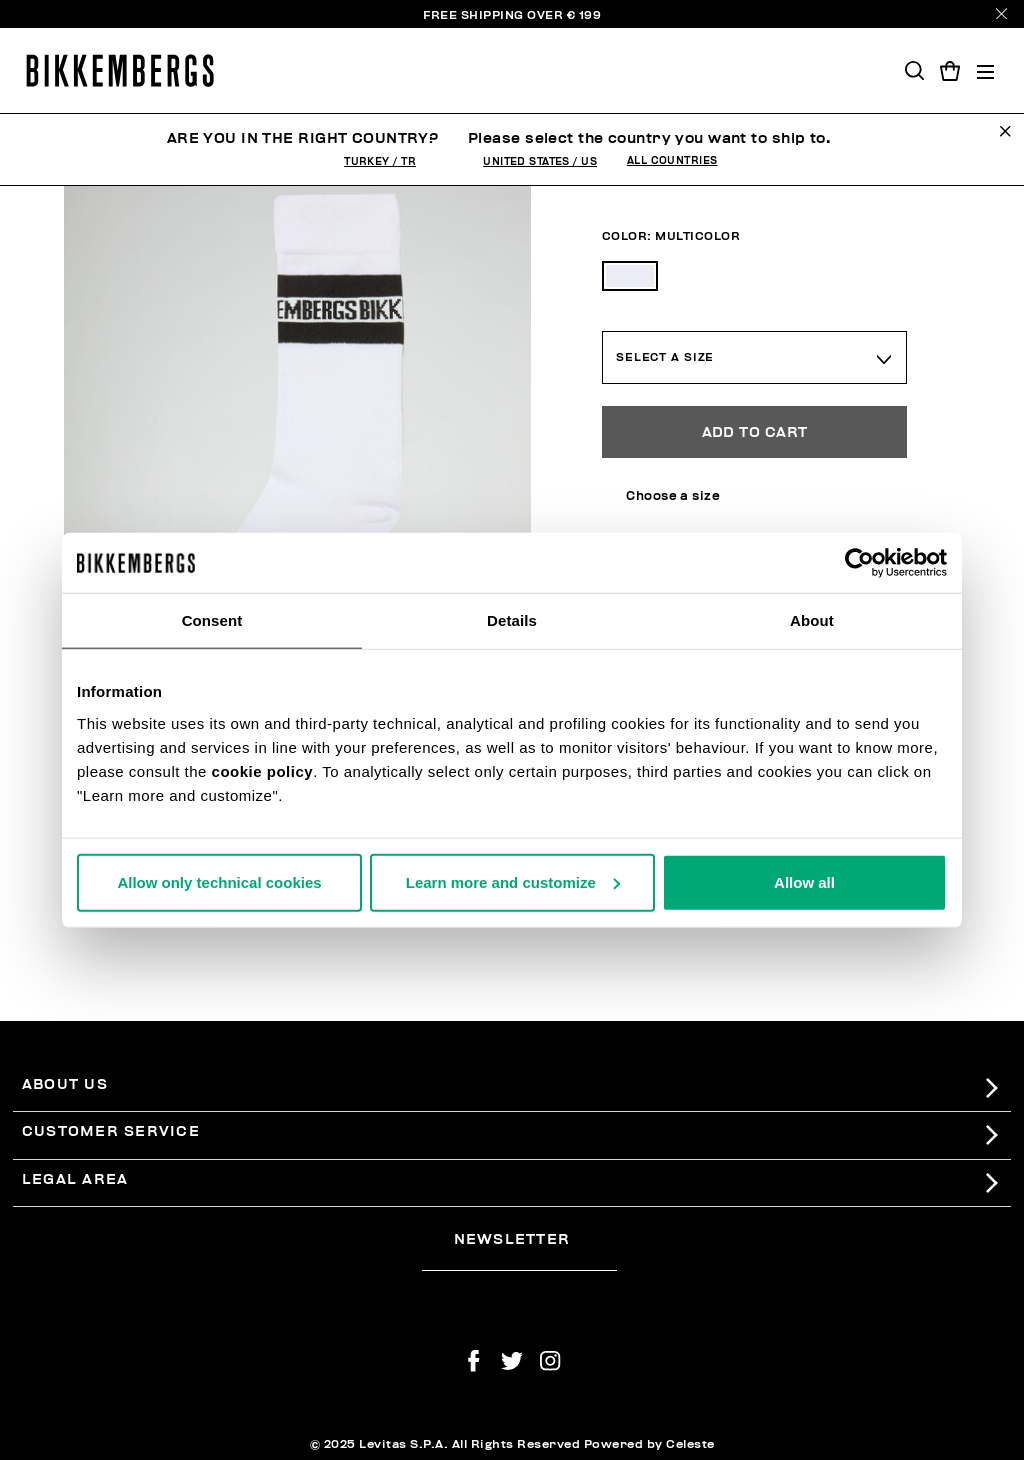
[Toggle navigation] (985, 70)
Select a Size (665, 357)
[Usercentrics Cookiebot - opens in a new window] (859, 563)
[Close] (1001, 13)
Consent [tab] (212, 620)
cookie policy (263, 770)
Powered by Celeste (649, 1444)
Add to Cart (755, 432)
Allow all (804, 881)
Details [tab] (512, 620)
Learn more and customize (513, 881)
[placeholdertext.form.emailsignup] (519, 1264)
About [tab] (812, 620)
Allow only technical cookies (219, 881)
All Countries (672, 161)
